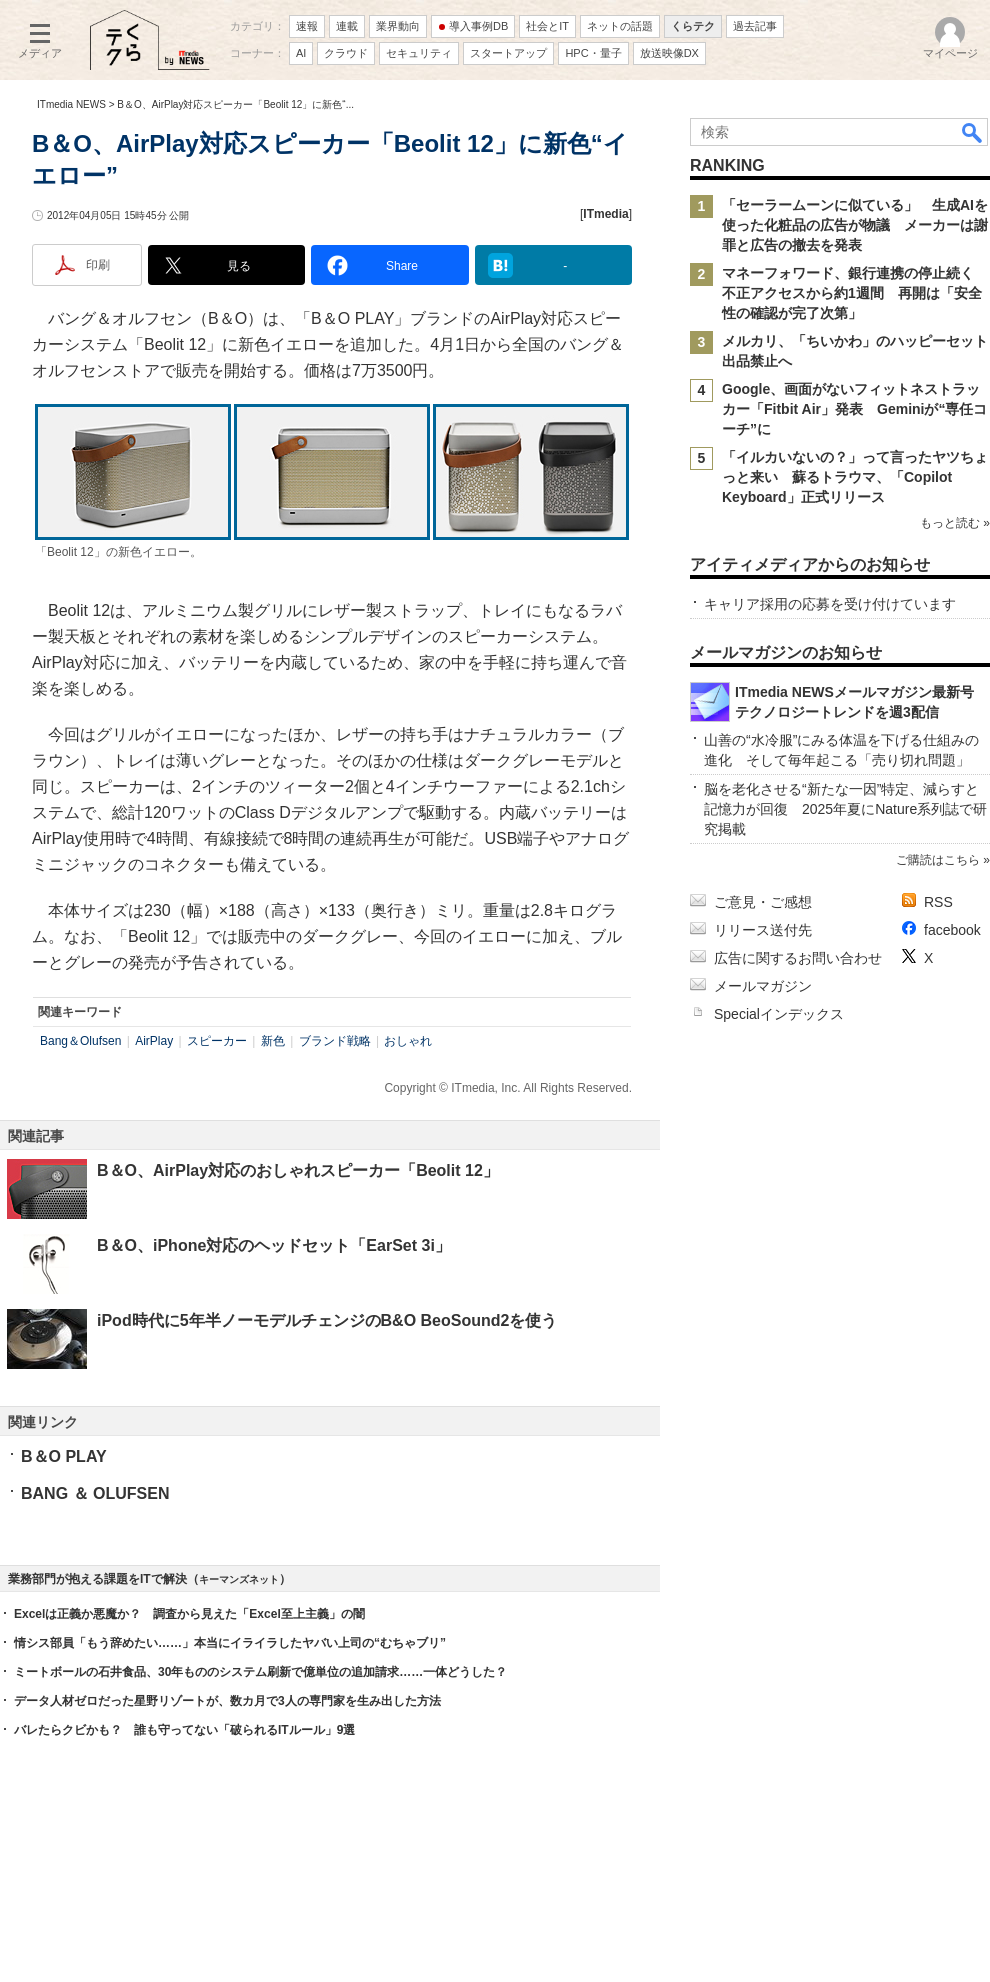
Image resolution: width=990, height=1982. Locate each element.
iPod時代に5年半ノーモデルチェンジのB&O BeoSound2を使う (327, 1320)
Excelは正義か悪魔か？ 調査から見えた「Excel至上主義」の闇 (189, 1614)
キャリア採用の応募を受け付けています (830, 604)
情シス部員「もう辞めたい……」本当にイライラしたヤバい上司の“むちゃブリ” (230, 1643)
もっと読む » (955, 523)
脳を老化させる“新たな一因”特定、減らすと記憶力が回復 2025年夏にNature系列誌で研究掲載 (845, 809)
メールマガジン (763, 986)
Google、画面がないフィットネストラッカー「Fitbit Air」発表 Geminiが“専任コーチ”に (854, 409)
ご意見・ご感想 (763, 902)
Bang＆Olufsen (80, 1041)
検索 (973, 132)
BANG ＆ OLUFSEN (95, 1493)
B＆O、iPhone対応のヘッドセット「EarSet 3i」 (274, 1245)
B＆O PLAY (64, 1456)
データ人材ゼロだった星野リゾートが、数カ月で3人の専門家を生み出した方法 (227, 1701)
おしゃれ (408, 1041)
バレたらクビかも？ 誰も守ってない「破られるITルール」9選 (184, 1730)
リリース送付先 (763, 930)
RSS (938, 902)
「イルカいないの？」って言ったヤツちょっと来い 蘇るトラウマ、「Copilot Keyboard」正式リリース (855, 477)
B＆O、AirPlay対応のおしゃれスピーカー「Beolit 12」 (298, 1170)
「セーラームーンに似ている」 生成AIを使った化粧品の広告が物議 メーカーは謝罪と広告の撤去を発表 (855, 225)
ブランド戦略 (335, 1041)
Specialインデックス (779, 1014)
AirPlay (154, 1041)
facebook (952, 930)
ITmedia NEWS (71, 104)
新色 (273, 1041)
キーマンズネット (239, 1579)
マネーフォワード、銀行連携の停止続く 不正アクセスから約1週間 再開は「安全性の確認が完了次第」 (855, 293)
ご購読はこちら (938, 860)
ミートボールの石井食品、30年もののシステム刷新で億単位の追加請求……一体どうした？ (260, 1672)
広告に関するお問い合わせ (798, 958)
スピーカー (217, 1041)
